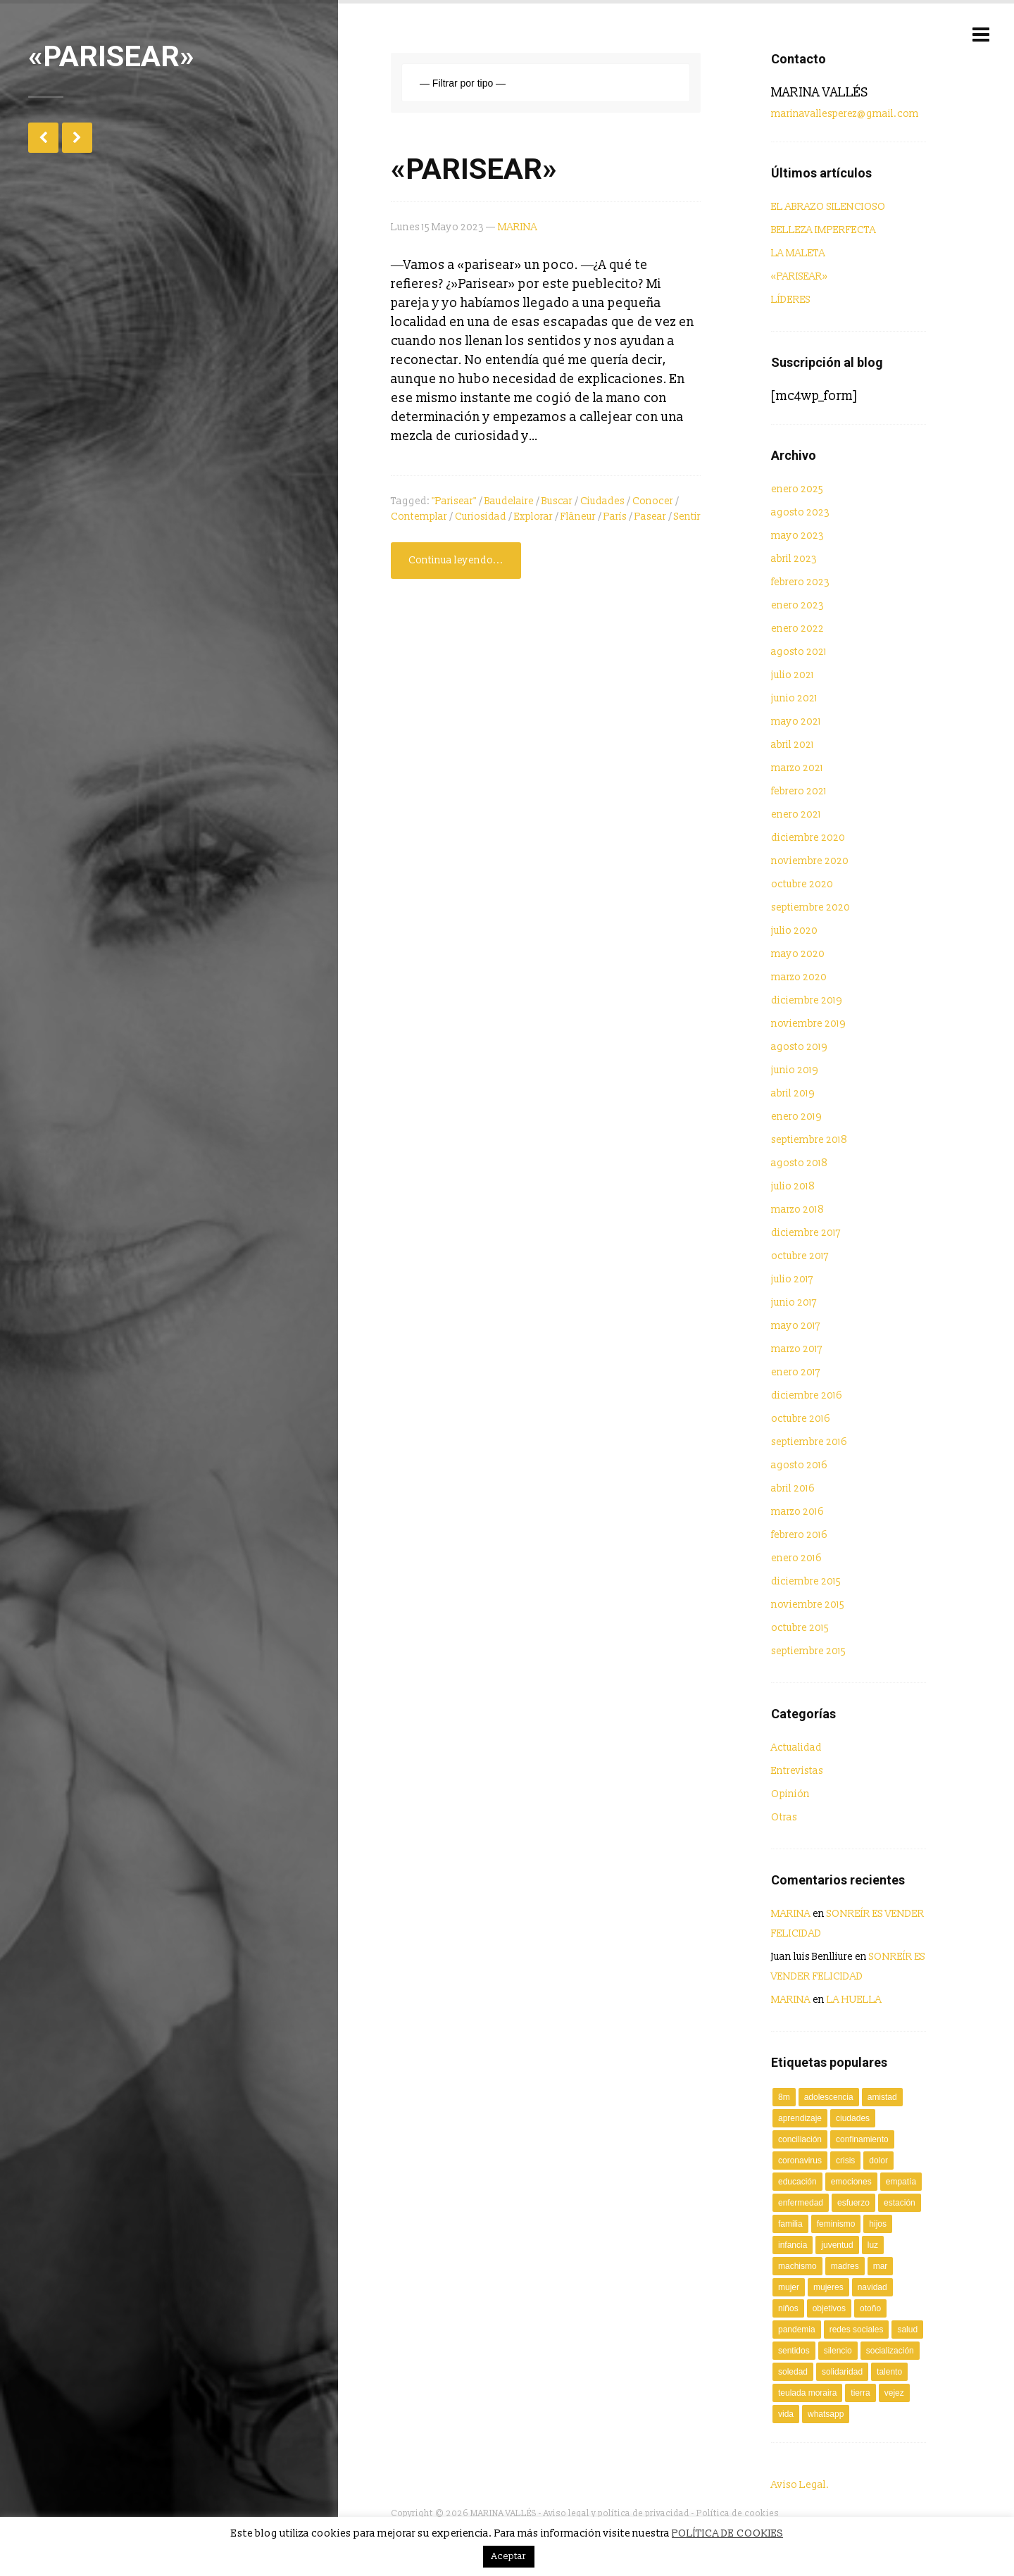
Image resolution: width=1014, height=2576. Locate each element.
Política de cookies (737, 2513)
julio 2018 (793, 1186)
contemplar (419, 517)
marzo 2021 (797, 768)
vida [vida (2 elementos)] (786, 2414)
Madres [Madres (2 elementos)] (845, 2266)
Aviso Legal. (800, 2485)
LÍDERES (790, 300)
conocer (652, 501)
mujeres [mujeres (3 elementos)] (828, 2287)
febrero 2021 (799, 791)
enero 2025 (797, 489)
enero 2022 (797, 628)
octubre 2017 (800, 1256)
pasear (650, 517)
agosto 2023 (800, 512)
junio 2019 (794, 1070)
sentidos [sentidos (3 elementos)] (794, 2351)
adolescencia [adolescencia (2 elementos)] (828, 2097)
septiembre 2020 (810, 907)
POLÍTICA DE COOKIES (727, 2533)
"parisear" (454, 501)
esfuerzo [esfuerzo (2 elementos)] (853, 2203)
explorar (533, 517)
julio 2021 (792, 675)
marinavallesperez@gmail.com (845, 114)
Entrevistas (797, 1771)
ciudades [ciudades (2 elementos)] (853, 2118)
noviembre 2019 (808, 1024)
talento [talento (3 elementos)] (889, 2372)
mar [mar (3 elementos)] (880, 2266)
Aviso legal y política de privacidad (616, 2513)
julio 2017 (792, 1279)
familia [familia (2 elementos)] (790, 2224)
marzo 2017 (796, 1349)
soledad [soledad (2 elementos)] (793, 2372)
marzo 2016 (797, 1512)
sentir (687, 517)
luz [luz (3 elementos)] (873, 2245)
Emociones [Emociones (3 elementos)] (851, 2182)
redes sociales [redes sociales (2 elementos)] (857, 2329)
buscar (557, 501)
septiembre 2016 (809, 1442)
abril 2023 (794, 559)
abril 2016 (793, 1488)
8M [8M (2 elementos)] (784, 2097)
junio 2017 (794, 1302)
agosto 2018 (799, 1163)
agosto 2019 (799, 1047)
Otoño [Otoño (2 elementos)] (870, 2308)
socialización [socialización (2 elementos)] (890, 2351)
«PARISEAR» (474, 169)
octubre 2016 (800, 1419)
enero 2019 (796, 1117)
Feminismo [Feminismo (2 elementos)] (836, 2224)
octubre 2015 (800, 1628)
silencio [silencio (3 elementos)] (838, 2351)
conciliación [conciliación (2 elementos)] (800, 2139)
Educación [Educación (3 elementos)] (797, 2182)
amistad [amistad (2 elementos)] (882, 2097)
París (615, 517)
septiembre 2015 (808, 1651)
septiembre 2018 (809, 1140)
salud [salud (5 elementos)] (907, 2329)
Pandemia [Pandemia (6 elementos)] (796, 2329)
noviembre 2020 (810, 861)
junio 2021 (794, 698)
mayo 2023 (797, 536)
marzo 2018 (797, 1209)
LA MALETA (798, 253)
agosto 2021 (799, 652)
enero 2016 (796, 1558)
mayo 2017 (795, 1326)
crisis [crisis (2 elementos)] (845, 2160)
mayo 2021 (796, 721)
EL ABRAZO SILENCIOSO (828, 207)
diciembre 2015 (806, 1581)
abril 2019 (793, 1093)
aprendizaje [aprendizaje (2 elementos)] (800, 2118)
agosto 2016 (799, 1465)
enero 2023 (797, 605)
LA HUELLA (854, 2000)
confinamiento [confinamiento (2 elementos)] (862, 2139)
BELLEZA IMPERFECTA (823, 230)
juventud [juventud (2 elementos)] (837, 2245)
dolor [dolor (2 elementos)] (878, 2160)
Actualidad (796, 1747)
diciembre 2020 (808, 838)
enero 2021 (796, 814)
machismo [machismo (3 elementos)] (797, 2266)
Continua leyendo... (455, 560)
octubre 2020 (802, 884)
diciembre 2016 (806, 1395)
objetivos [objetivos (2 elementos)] (829, 2308)
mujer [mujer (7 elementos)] (788, 2287)
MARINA (517, 227)
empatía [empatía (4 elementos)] (901, 2182)
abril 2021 (792, 745)
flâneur (578, 517)
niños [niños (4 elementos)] (788, 2308)
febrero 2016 (799, 1535)
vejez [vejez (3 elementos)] (894, 2393)
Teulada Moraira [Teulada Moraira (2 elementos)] (807, 2393)
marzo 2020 (799, 977)
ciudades (602, 501)
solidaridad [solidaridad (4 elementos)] (842, 2372)
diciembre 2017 (806, 1233)
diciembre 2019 (806, 1000)
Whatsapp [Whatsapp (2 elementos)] (826, 2414)
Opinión (790, 1794)
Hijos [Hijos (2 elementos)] (878, 2224)
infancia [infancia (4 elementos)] (792, 2245)
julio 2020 (794, 931)
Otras (784, 1817)
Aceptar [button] (509, 2556)
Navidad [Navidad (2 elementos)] (872, 2287)
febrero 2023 (800, 582)
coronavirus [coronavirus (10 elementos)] (800, 2160)
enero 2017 (795, 1372)
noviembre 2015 (807, 1605)
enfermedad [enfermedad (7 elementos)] (800, 2203)
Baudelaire (509, 501)
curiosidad (480, 517)
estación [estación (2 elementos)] (899, 2203)
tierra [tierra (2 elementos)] (860, 2393)
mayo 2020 (798, 954)
